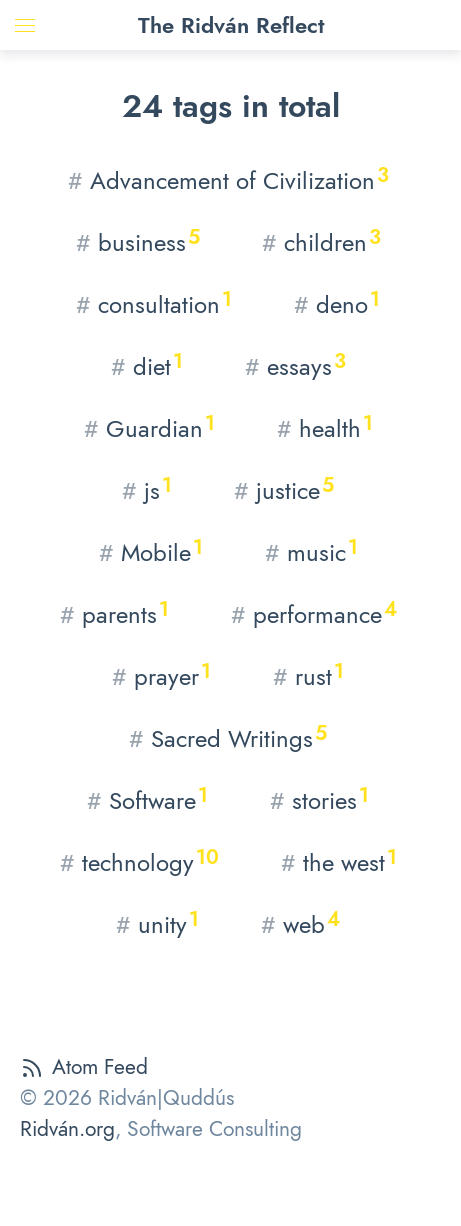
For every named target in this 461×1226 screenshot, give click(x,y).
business (138, 241)
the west (339, 861)
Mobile (151, 551)
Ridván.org (67, 1129)
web (300, 923)
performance (314, 613)
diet (147, 365)
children (321, 241)
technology (139, 861)
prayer (161, 675)
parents (114, 613)
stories (319, 799)
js (147, 489)
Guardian (149, 427)
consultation (154, 303)
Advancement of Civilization (228, 179)
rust (308, 675)
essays (295, 365)
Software (147, 799)
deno (337, 303)
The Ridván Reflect (231, 25)
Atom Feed (84, 1067)
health (325, 427)
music (311, 551)
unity (157, 923)
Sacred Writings (228, 737)
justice (284, 489)
